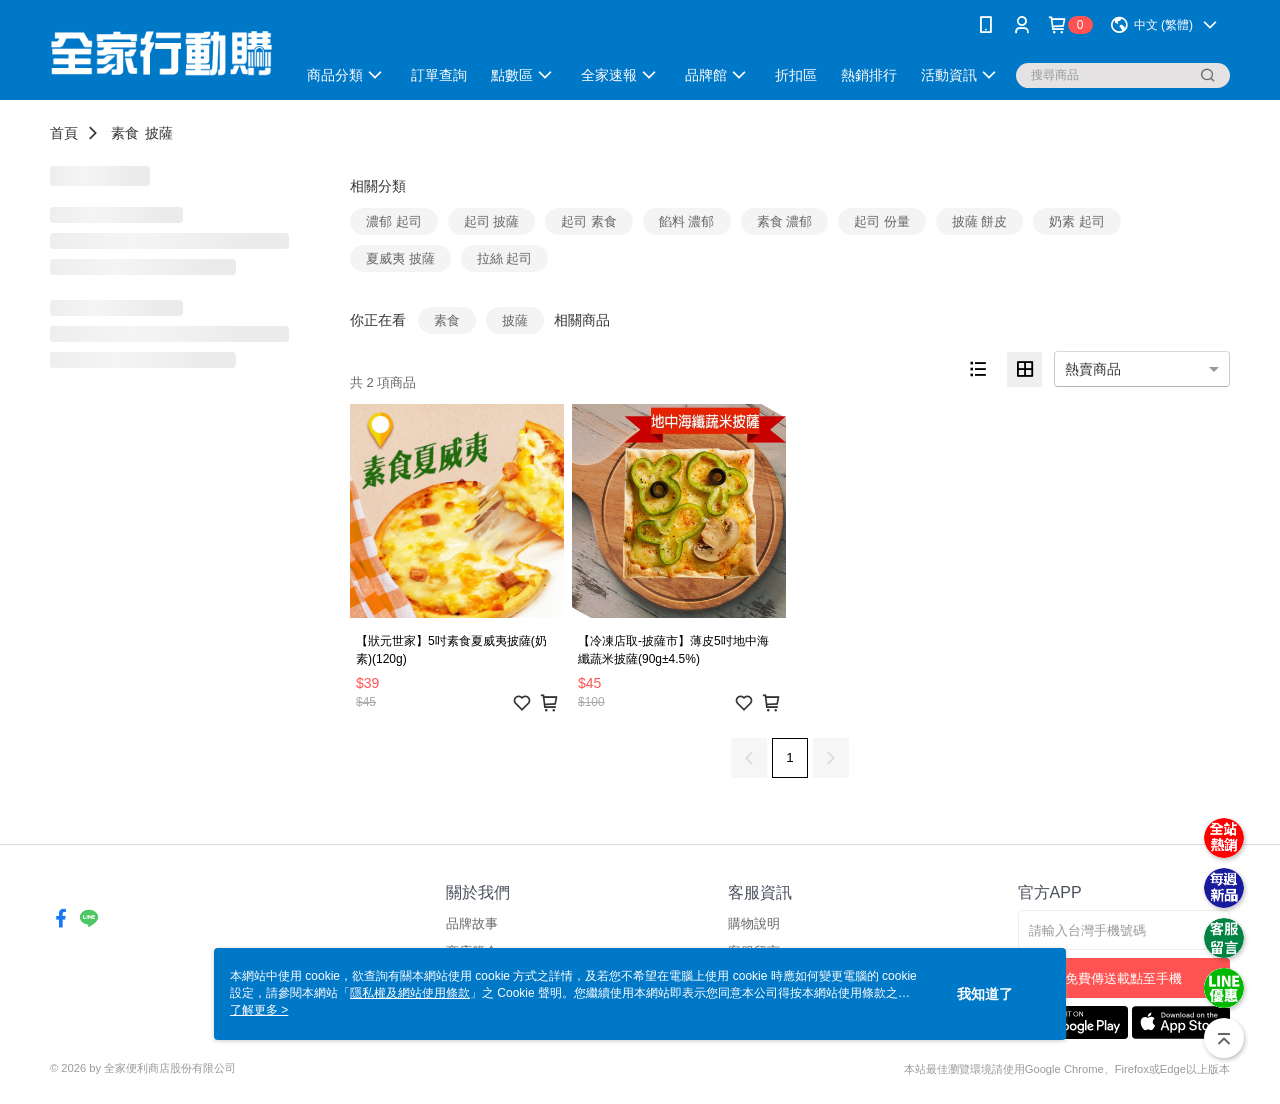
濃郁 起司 (394, 221)
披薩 (159, 133)
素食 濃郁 (785, 221)
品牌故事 (472, 923)
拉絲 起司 (505, 258)
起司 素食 (589, 221)
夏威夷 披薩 (400, 258)
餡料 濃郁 (687, 221)
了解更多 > (259, 1010)
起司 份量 (882, 221)
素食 (125, 133)
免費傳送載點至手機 (1123, 978)
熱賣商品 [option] (1093, 369)
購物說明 (754, 923)
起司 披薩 (492, 221)
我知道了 (985, 994)
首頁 (64, 133)
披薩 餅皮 (980, 221)
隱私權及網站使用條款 (410, 993)
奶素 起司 (1077, 221)
